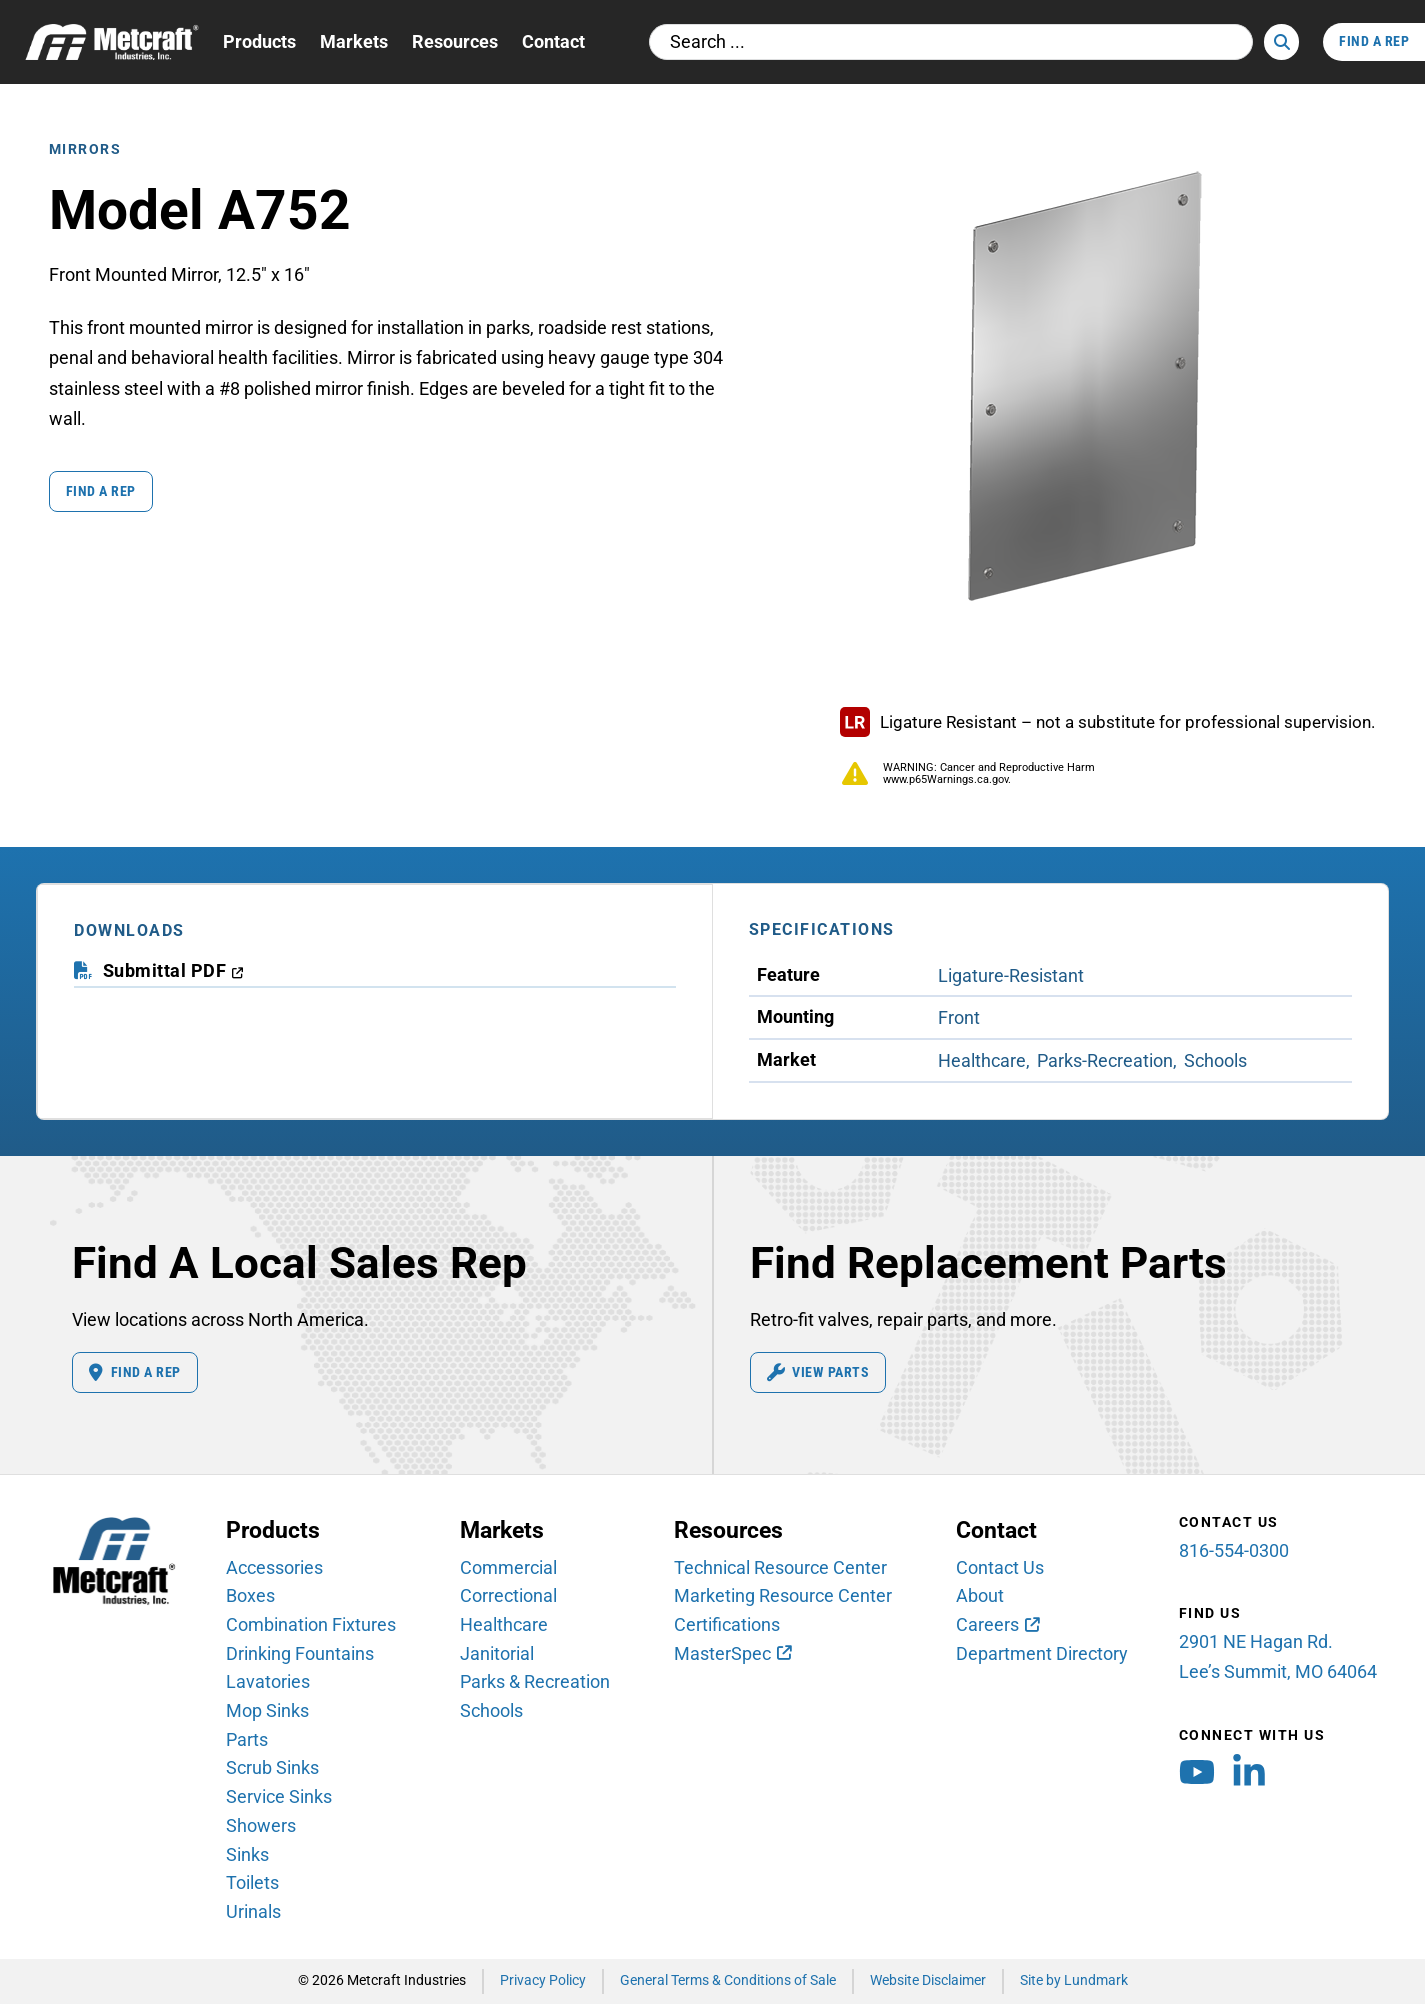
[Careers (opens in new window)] (997, 1625)
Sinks (247, 1854)
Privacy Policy (543, 1980)
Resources (455, 41)
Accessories (274, 1567)
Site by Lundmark (1074, 1980)
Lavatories (268, 1681)
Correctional (508, 1595)
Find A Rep (1374, 41)
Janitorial (497, 1653)
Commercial (508, 1567)
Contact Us (1000, 1567)
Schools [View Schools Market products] (1215, 1060)
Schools (491, 1710)
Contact (553, 41)
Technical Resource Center (780, 1567)
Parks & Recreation (535, 1681)
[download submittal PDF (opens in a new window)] (173, 971)
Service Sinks (279, 1796)
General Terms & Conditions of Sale (728, 1980)
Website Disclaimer (928, 1980)
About (980, 1595)
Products (259, 41)
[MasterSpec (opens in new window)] (732, 1654)
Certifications (727, 1624)
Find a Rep (101, 491)
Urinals (253, 1911)
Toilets (252, 1882)
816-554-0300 (1234, 1550)
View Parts (818, 1373)
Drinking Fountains (300, 1653)
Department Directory (1042, 1653)
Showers (261, 1825)
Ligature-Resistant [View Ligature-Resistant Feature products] (1011, 975)
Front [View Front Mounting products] (959, 1017)
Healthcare (504, 1624)
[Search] (1281, 42)
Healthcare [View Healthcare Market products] (982, 1060)
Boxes (250, 1595)
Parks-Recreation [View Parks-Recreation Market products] (1105, 1060)
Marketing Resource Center (783, 1595)
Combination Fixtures (311, 1624)
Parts (247, 1739)
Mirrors (85, 149)
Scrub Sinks (272, 1767)
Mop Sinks (267, 1710)
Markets (354, 41)
